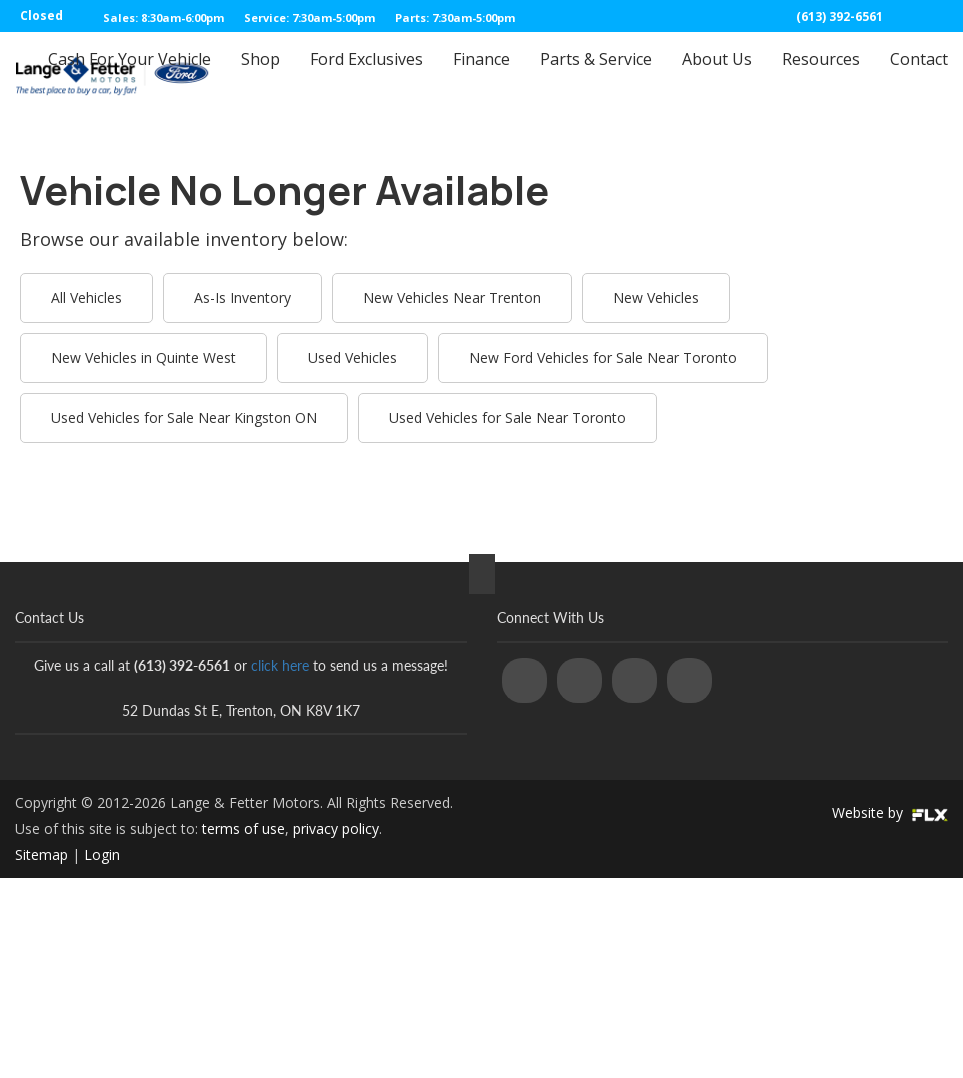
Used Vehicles (352, 357)
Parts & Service (596, 77)
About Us (717, 77)
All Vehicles (86, 297)
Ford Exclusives (366, 77)
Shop (260, 77)
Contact (919, 77)
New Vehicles (656, 297)
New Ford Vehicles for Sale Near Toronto (603, 357)
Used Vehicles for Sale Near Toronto (507, 417)
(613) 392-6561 (839, 16)
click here (280, 665)
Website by (890, 812)
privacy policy (336, 828)
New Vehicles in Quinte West (143, 357)
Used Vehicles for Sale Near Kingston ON (184, 417)
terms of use (243, 828)
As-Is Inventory (242, 297)
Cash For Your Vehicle (129, 77)
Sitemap (41, 854)
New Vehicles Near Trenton (452, 297)
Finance (481, 77)
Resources (821, 77)
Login (102, 854)
